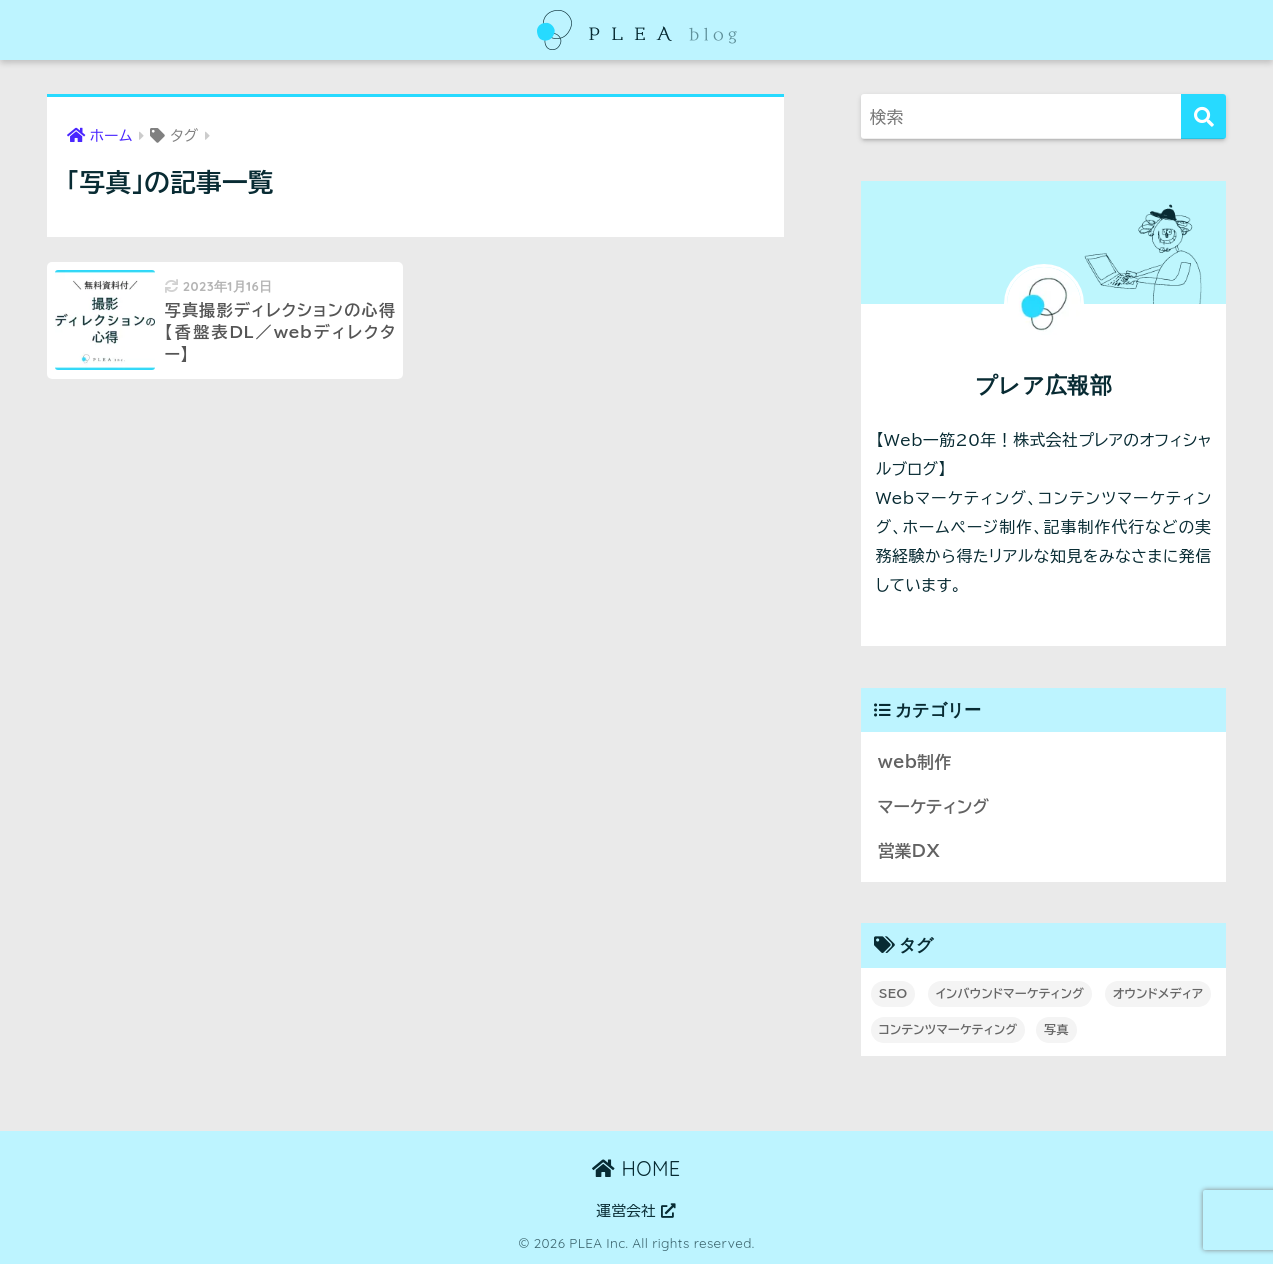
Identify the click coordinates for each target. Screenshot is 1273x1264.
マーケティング (933, 806)
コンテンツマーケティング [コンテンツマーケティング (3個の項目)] (948, 1029)
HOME (636, 1168)
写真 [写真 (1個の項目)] (1056, 1029)
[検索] (1203, 116)
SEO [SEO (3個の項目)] (893, 993)
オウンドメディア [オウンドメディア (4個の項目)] (1158, 993)
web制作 (915, 761)
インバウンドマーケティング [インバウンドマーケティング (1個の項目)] (1010, 993)
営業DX (909, 850)
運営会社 (637, 1210)
